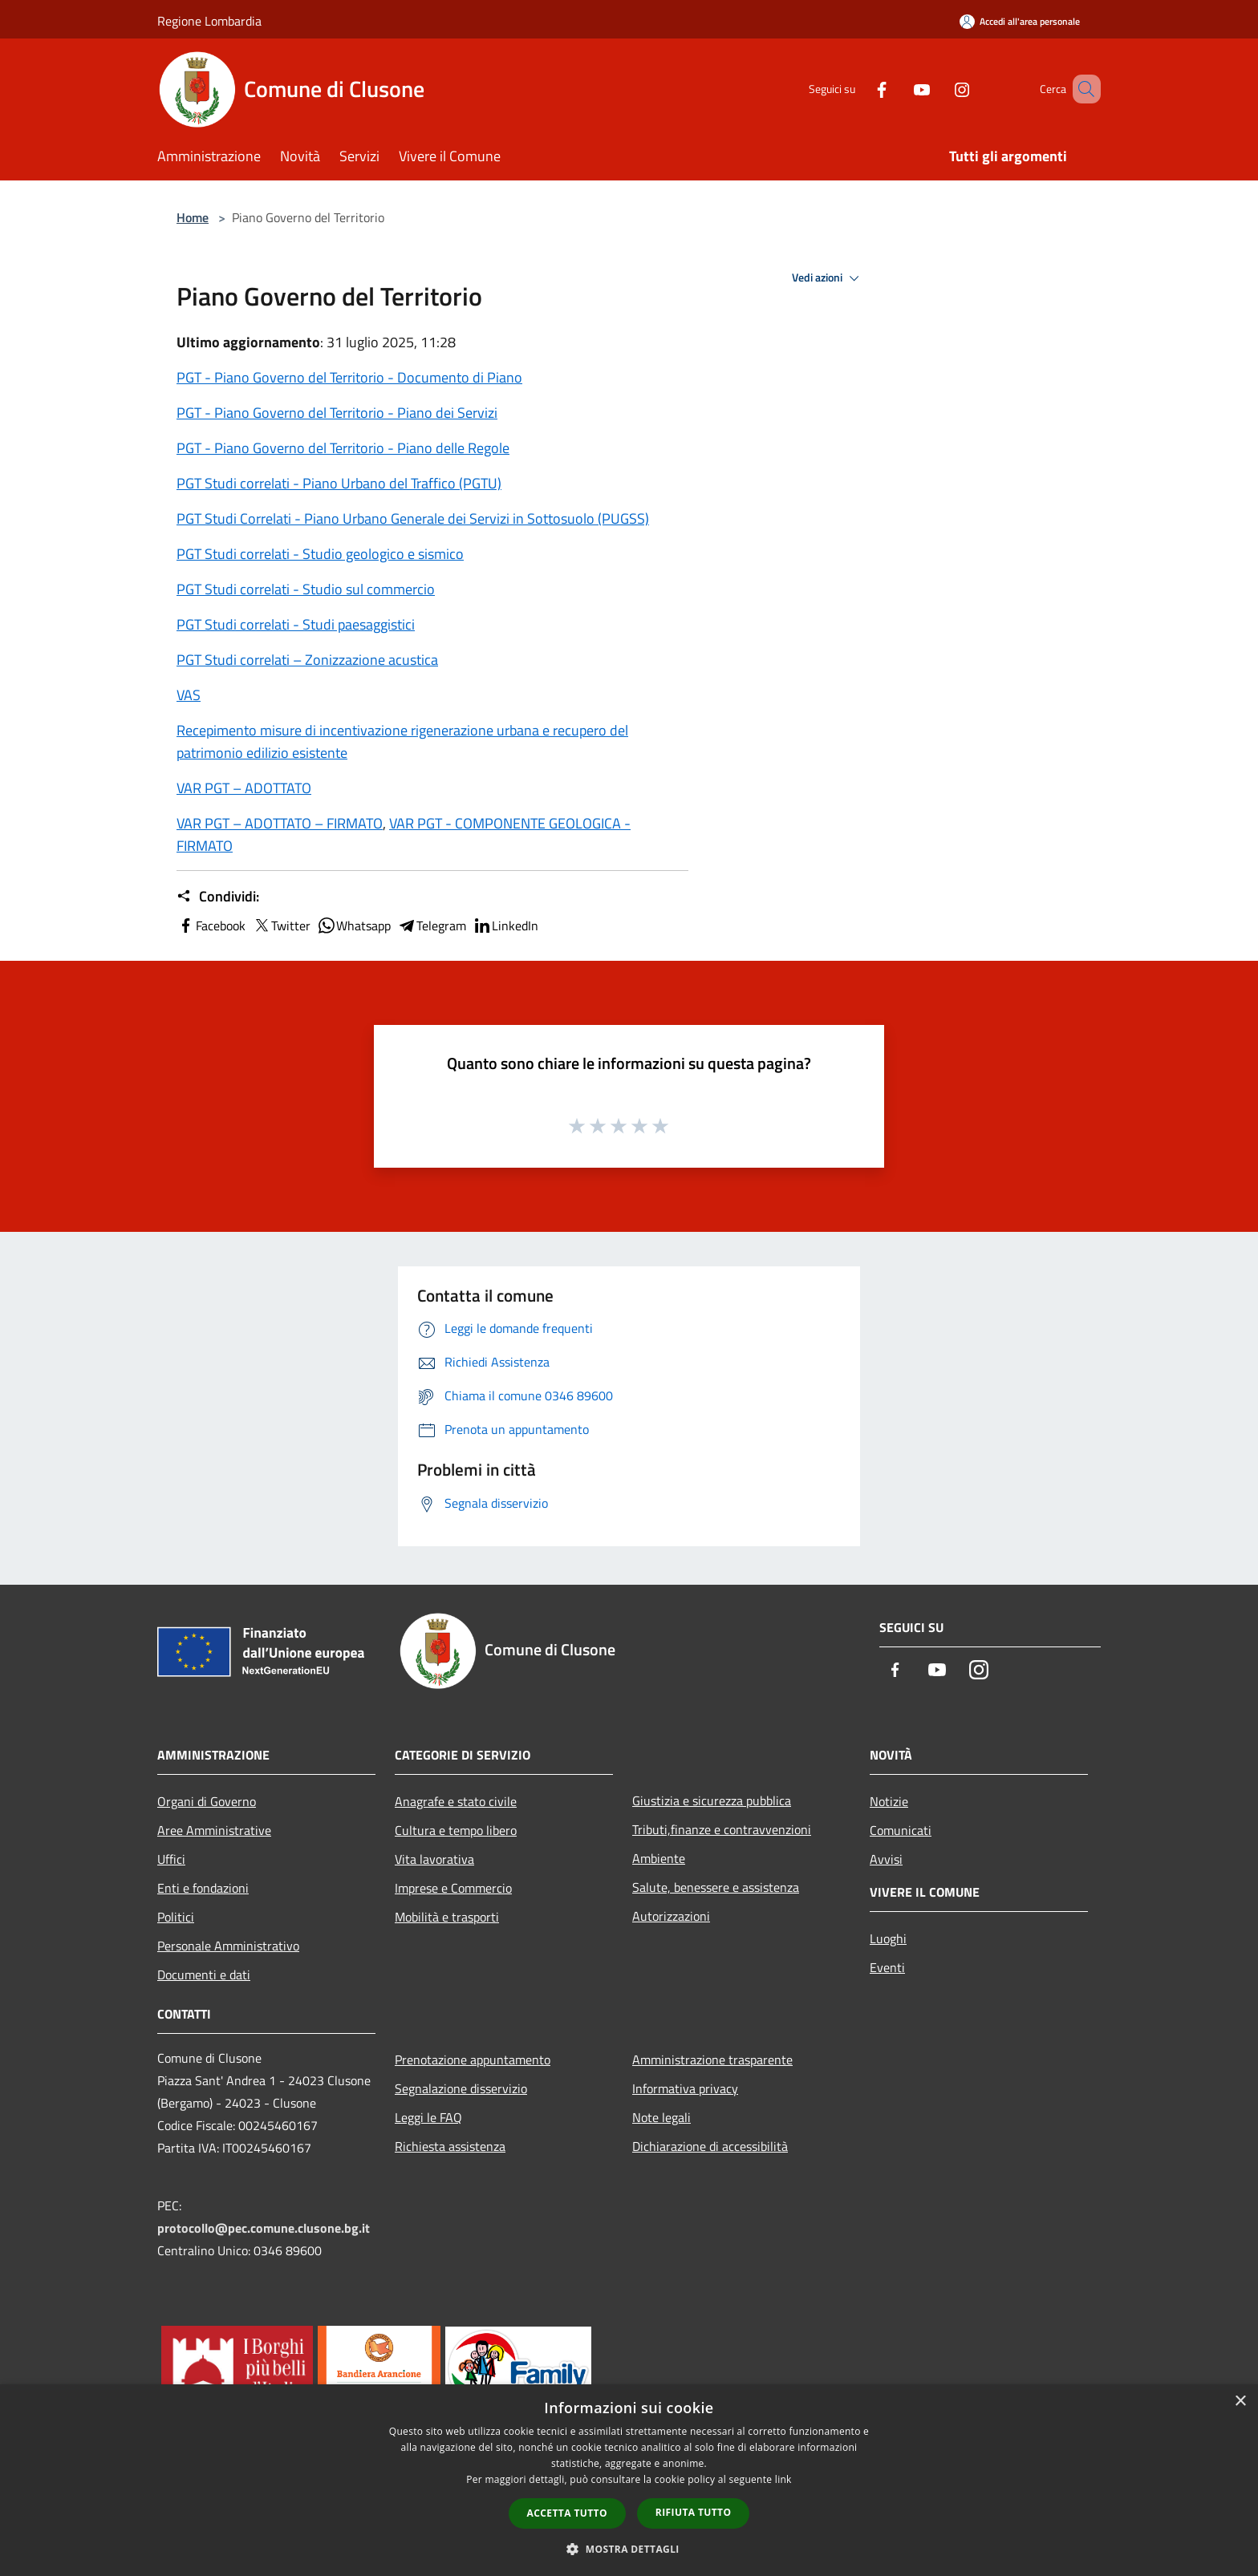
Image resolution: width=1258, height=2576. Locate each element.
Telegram (431, 925)
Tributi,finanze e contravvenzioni (721, 1829)
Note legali (661, 2117)
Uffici (171, 1859)
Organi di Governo (206, 1801)
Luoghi (888, 1938)
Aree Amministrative (214, 1830)
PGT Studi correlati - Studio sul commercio (306, 589)
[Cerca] (1081, 89)
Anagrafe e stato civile (456, 1801)
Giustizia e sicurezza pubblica (711, 1800)
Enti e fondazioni (203, 1888)
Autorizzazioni (671, 1916)
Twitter (281, 925)
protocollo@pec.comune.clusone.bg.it (263, 2228)
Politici (175, 1916)
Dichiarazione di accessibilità (710, 2146)
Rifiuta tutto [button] (693, 2512)
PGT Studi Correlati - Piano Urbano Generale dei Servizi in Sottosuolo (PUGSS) (413, 518)
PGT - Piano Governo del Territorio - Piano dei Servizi (337, 412)
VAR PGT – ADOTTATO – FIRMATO (280, 823)
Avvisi (886, 1859)
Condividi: (218, 896)
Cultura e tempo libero (456, 1830)
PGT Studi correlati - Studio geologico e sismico (320, 554)
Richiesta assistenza (450, 2146)
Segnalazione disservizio (461, 2088)
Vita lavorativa (434, 1859)
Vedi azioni (828, 278)
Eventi (887, 1967)
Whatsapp (354, 925)
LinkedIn (505, 925)
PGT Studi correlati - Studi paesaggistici (296, 624)
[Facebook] (858, 88)
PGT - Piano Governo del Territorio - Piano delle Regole (343, 448)
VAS (189, 695)
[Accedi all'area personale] (1020, 21)
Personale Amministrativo (228, 1945)
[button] (629, 2549)
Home (193, 217)
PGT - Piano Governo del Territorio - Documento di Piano (349, 377)
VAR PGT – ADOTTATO (244, 788)
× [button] (1240, 2402)
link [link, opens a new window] (783, 2479)
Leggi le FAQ (428, 2117)
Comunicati (900, 1830)
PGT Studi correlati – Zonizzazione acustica (307, 659)
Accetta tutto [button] (567, 2513)
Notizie (889, 1801)
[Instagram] (939, 88)
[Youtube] (899, 88)
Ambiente (658, 1858)
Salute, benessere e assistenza (715, 1887)
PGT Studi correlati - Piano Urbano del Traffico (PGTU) (339, 483)
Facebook (211, 925)
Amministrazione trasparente (712, 2059)
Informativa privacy (685, 2088)
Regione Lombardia (209, 20)
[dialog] (629, 2480)
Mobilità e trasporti (447, 1916)
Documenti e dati (203, 1974)
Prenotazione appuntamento (472, 2059)
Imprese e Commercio (453, 1888)
